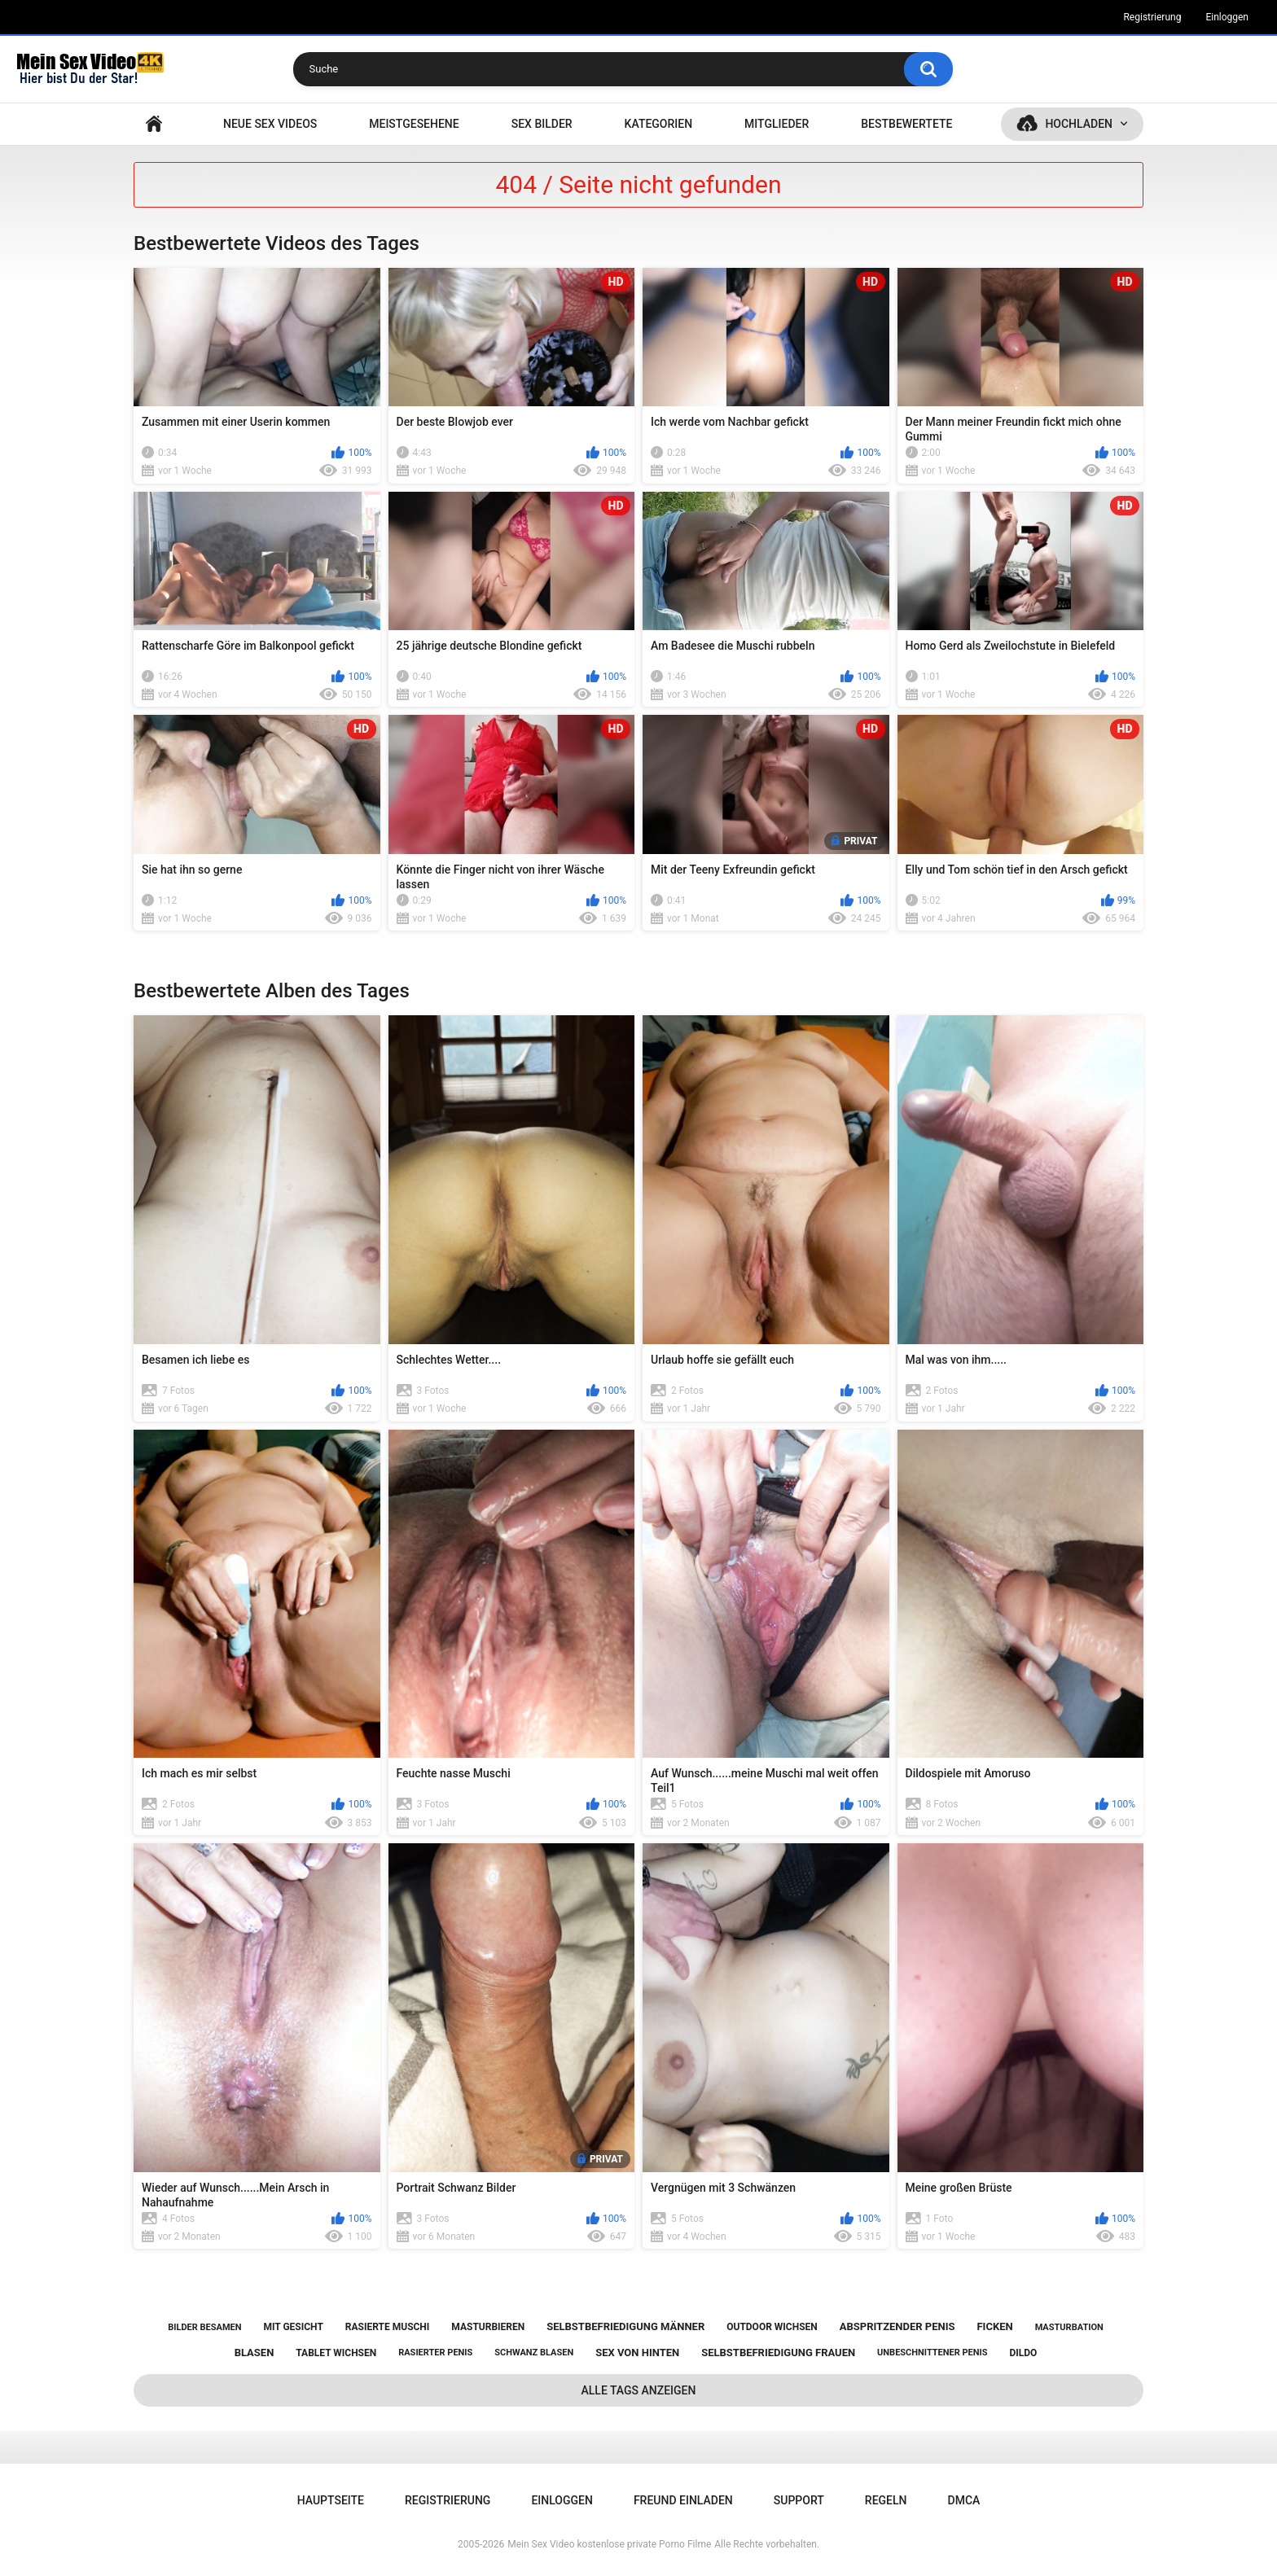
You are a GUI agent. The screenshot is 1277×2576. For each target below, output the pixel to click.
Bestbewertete (906, 123)
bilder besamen (204, 2327)
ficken (994, 2326)
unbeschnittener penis (932, 2352)
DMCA (964, 2500)
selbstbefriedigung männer (625, 2326)
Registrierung (1152, 17)
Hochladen (1078, 123)
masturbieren (487, 2327)
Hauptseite (154, 124)
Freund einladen (683, 2500)
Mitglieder (776, 123)
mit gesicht (293, 2327)
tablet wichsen (336, 2353)
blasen (254, 2352)
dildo (1024, 2353)
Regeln (886, 2500)
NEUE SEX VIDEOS (270, 123)
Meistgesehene (414, 123)
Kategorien (659, 123)
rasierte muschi (387, 2327)
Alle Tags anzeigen (638, 2390)
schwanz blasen (533, 2352)
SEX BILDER (542, 123)
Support (799, 2500)
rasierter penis (435, 2352)
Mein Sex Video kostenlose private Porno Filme (609, 2544)
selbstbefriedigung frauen (778, 2352)
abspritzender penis (897, 2326)
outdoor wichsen (772, 2327)
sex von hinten (637, 2352)
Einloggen (1226, 17)
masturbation (1069, 2327)
